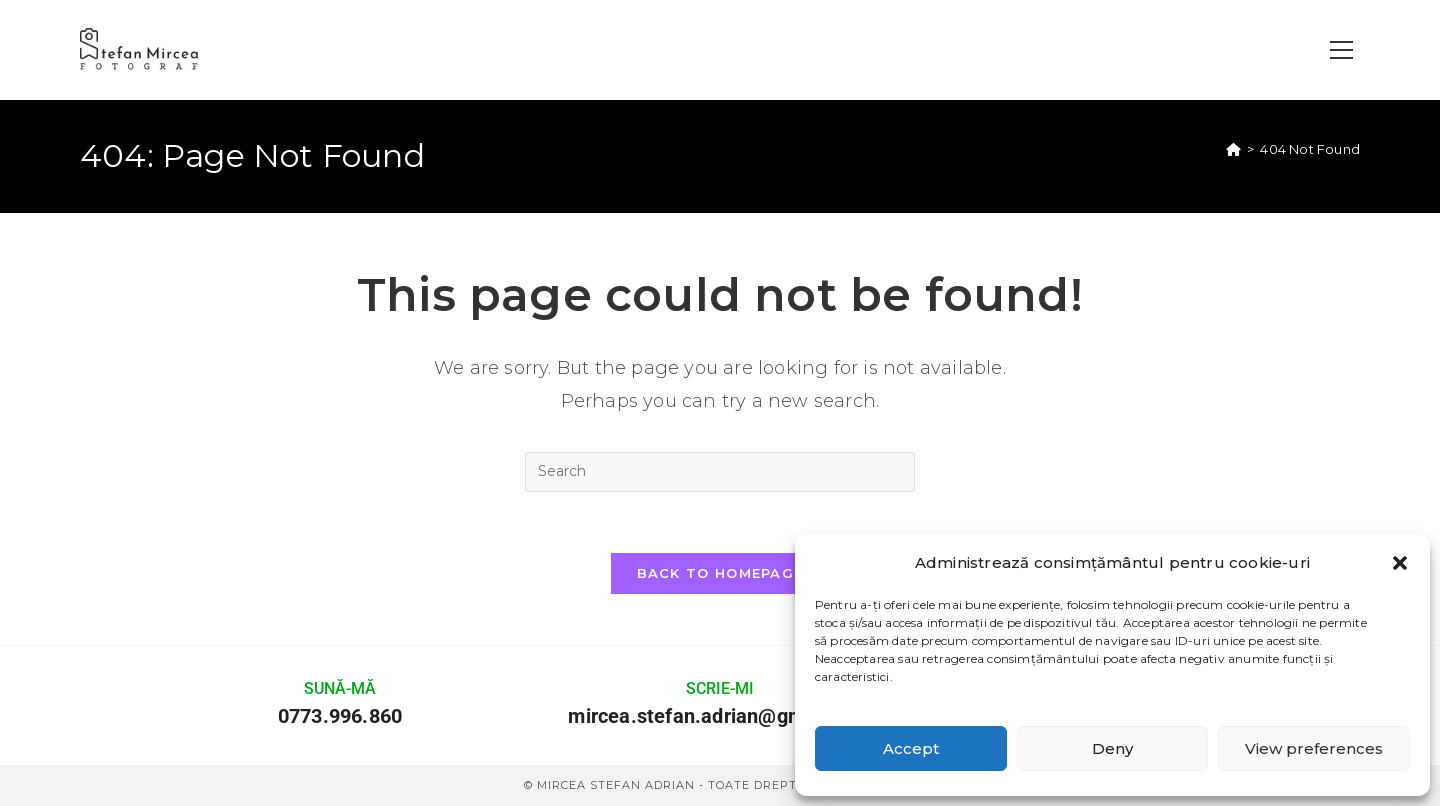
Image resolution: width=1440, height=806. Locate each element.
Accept (911, 748)
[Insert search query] (720, 472)
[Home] (1233, 149)
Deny (1112, 748)
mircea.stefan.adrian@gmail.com (719, 716)
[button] (1400, 563)
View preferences (1314, 748)
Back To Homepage (720, 573)
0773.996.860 (340, 716)
